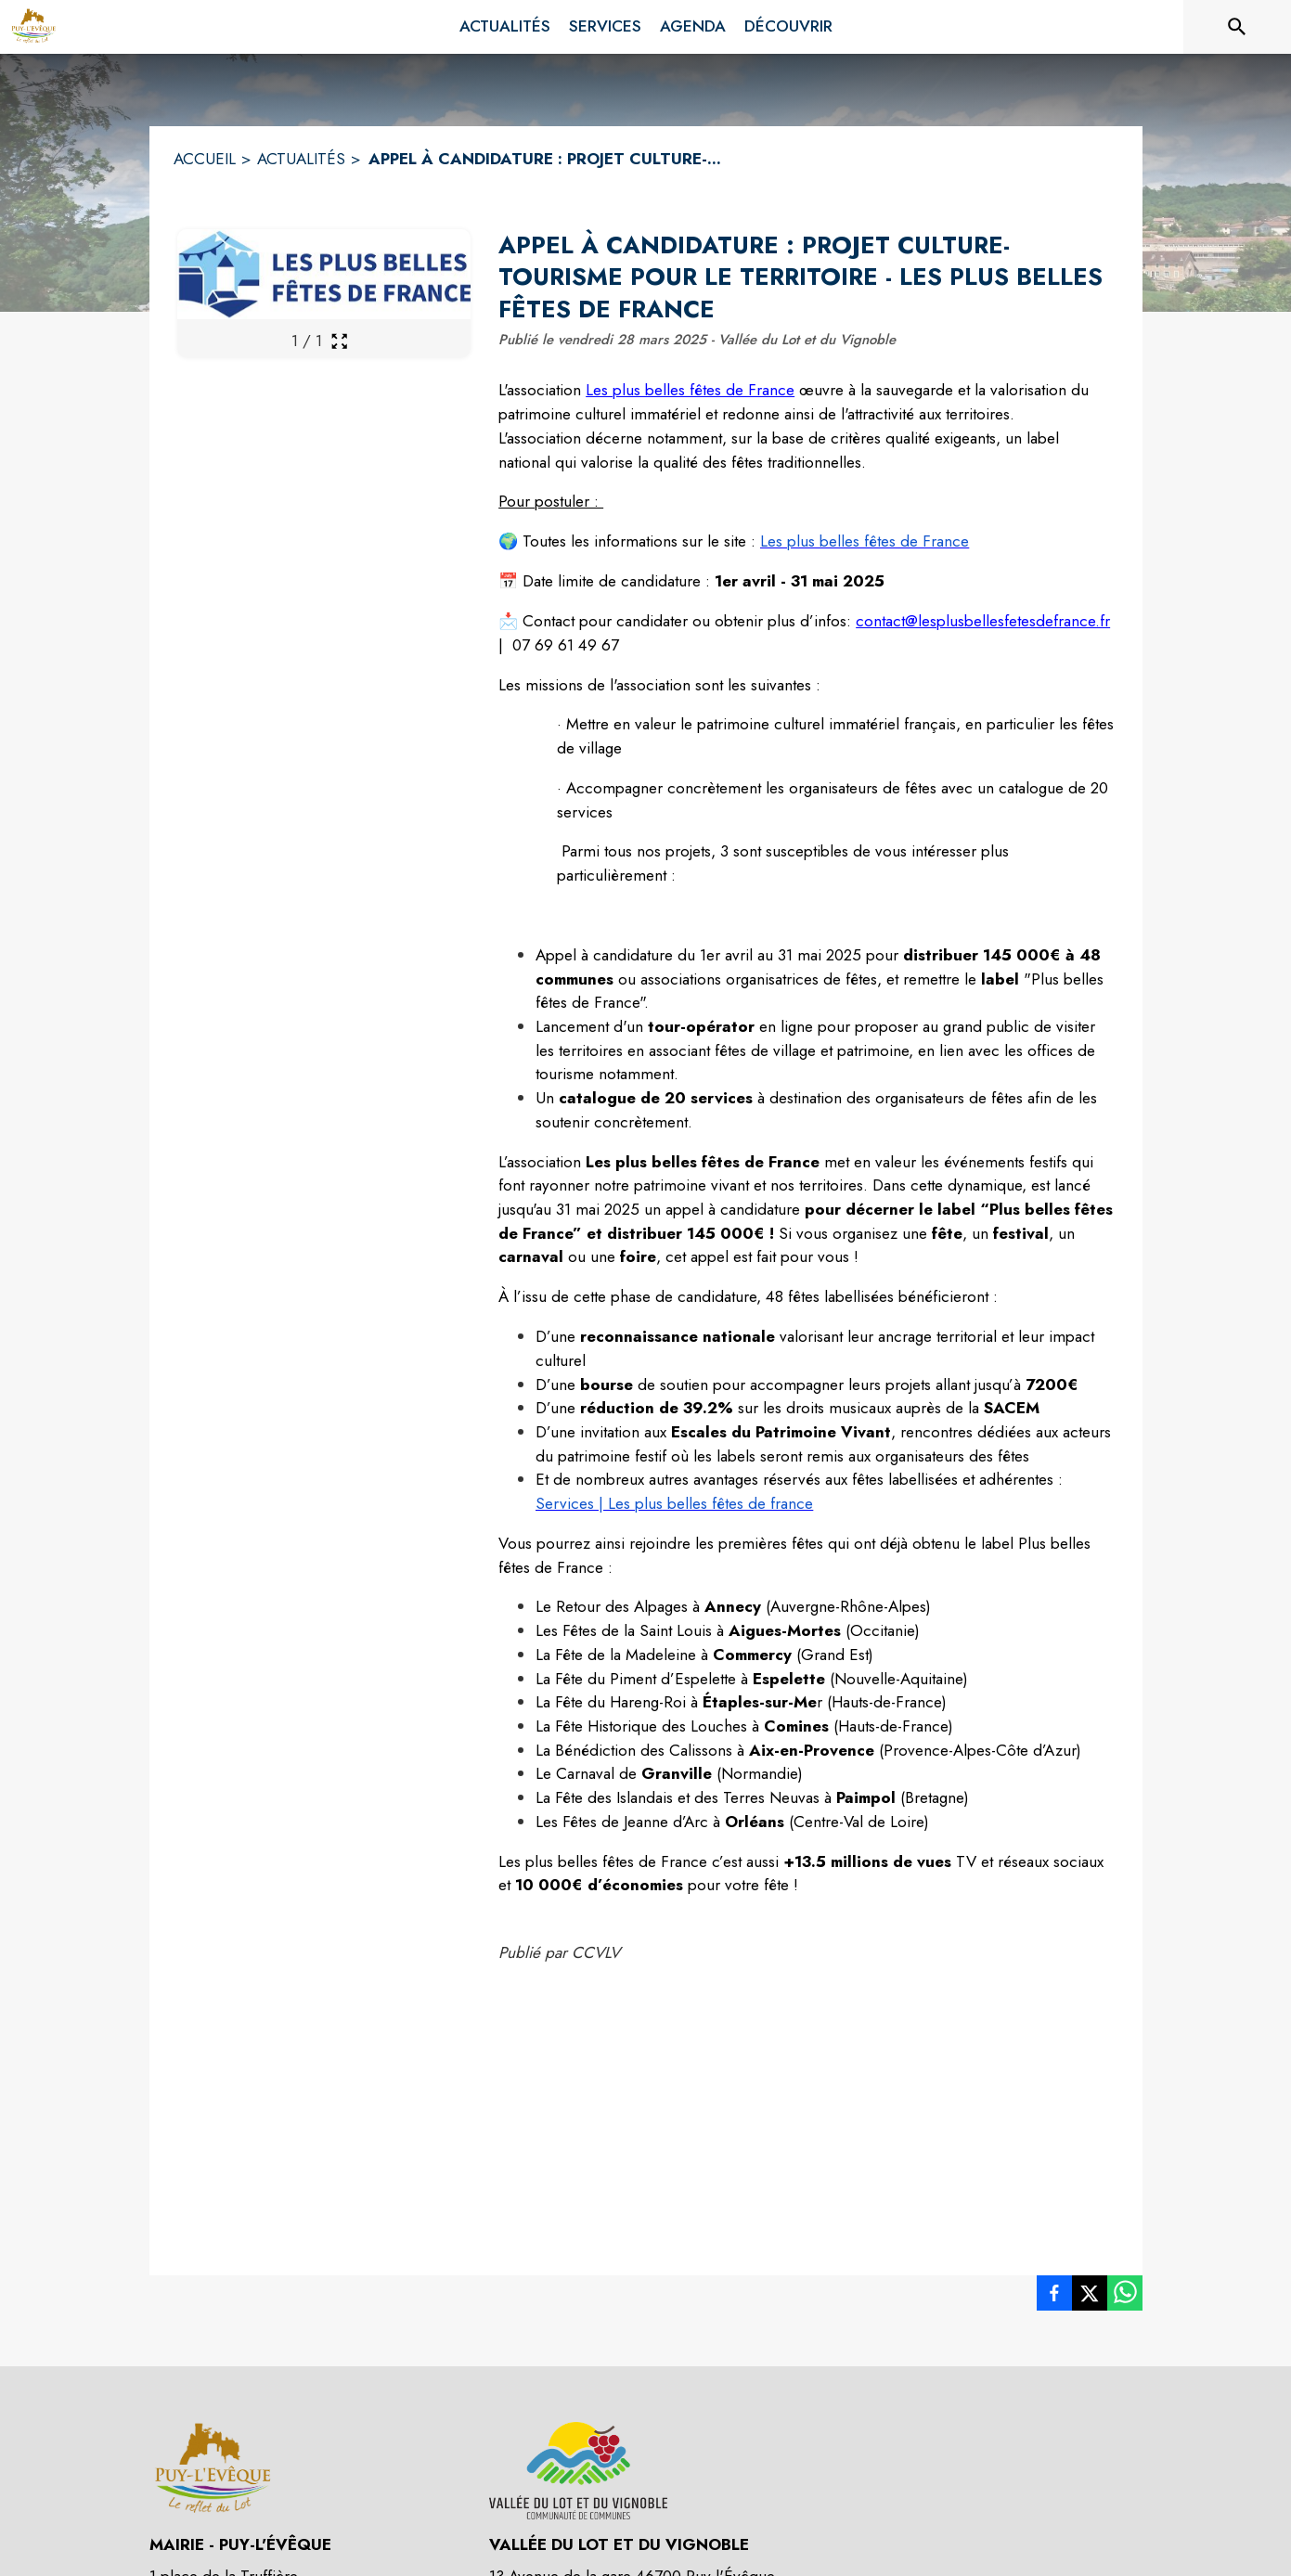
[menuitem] (505, 27)
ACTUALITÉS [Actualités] (301, 159)
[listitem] (1054, 2296)
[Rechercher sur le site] (1237, 27)
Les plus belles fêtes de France (690, 390)
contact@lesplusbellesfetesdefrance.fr (983, 621)
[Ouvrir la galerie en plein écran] (339, 341)
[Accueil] (33, 26)
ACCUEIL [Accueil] (205, 159)
